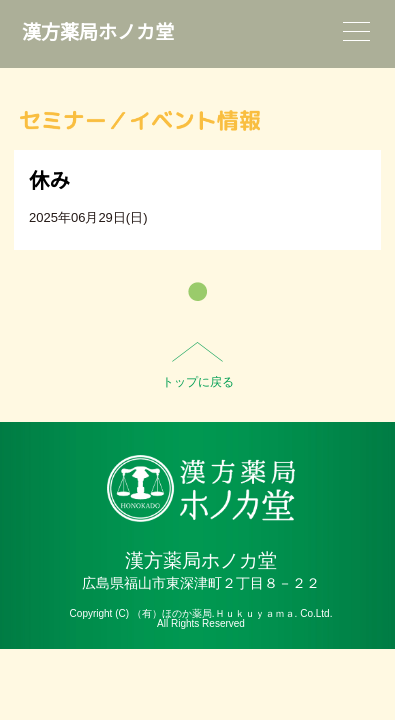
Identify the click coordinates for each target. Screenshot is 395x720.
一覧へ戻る (197, 291)
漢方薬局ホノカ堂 (98, 32)
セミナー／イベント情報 (140, 120)
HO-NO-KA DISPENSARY (201, 488)
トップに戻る (198, 382)
